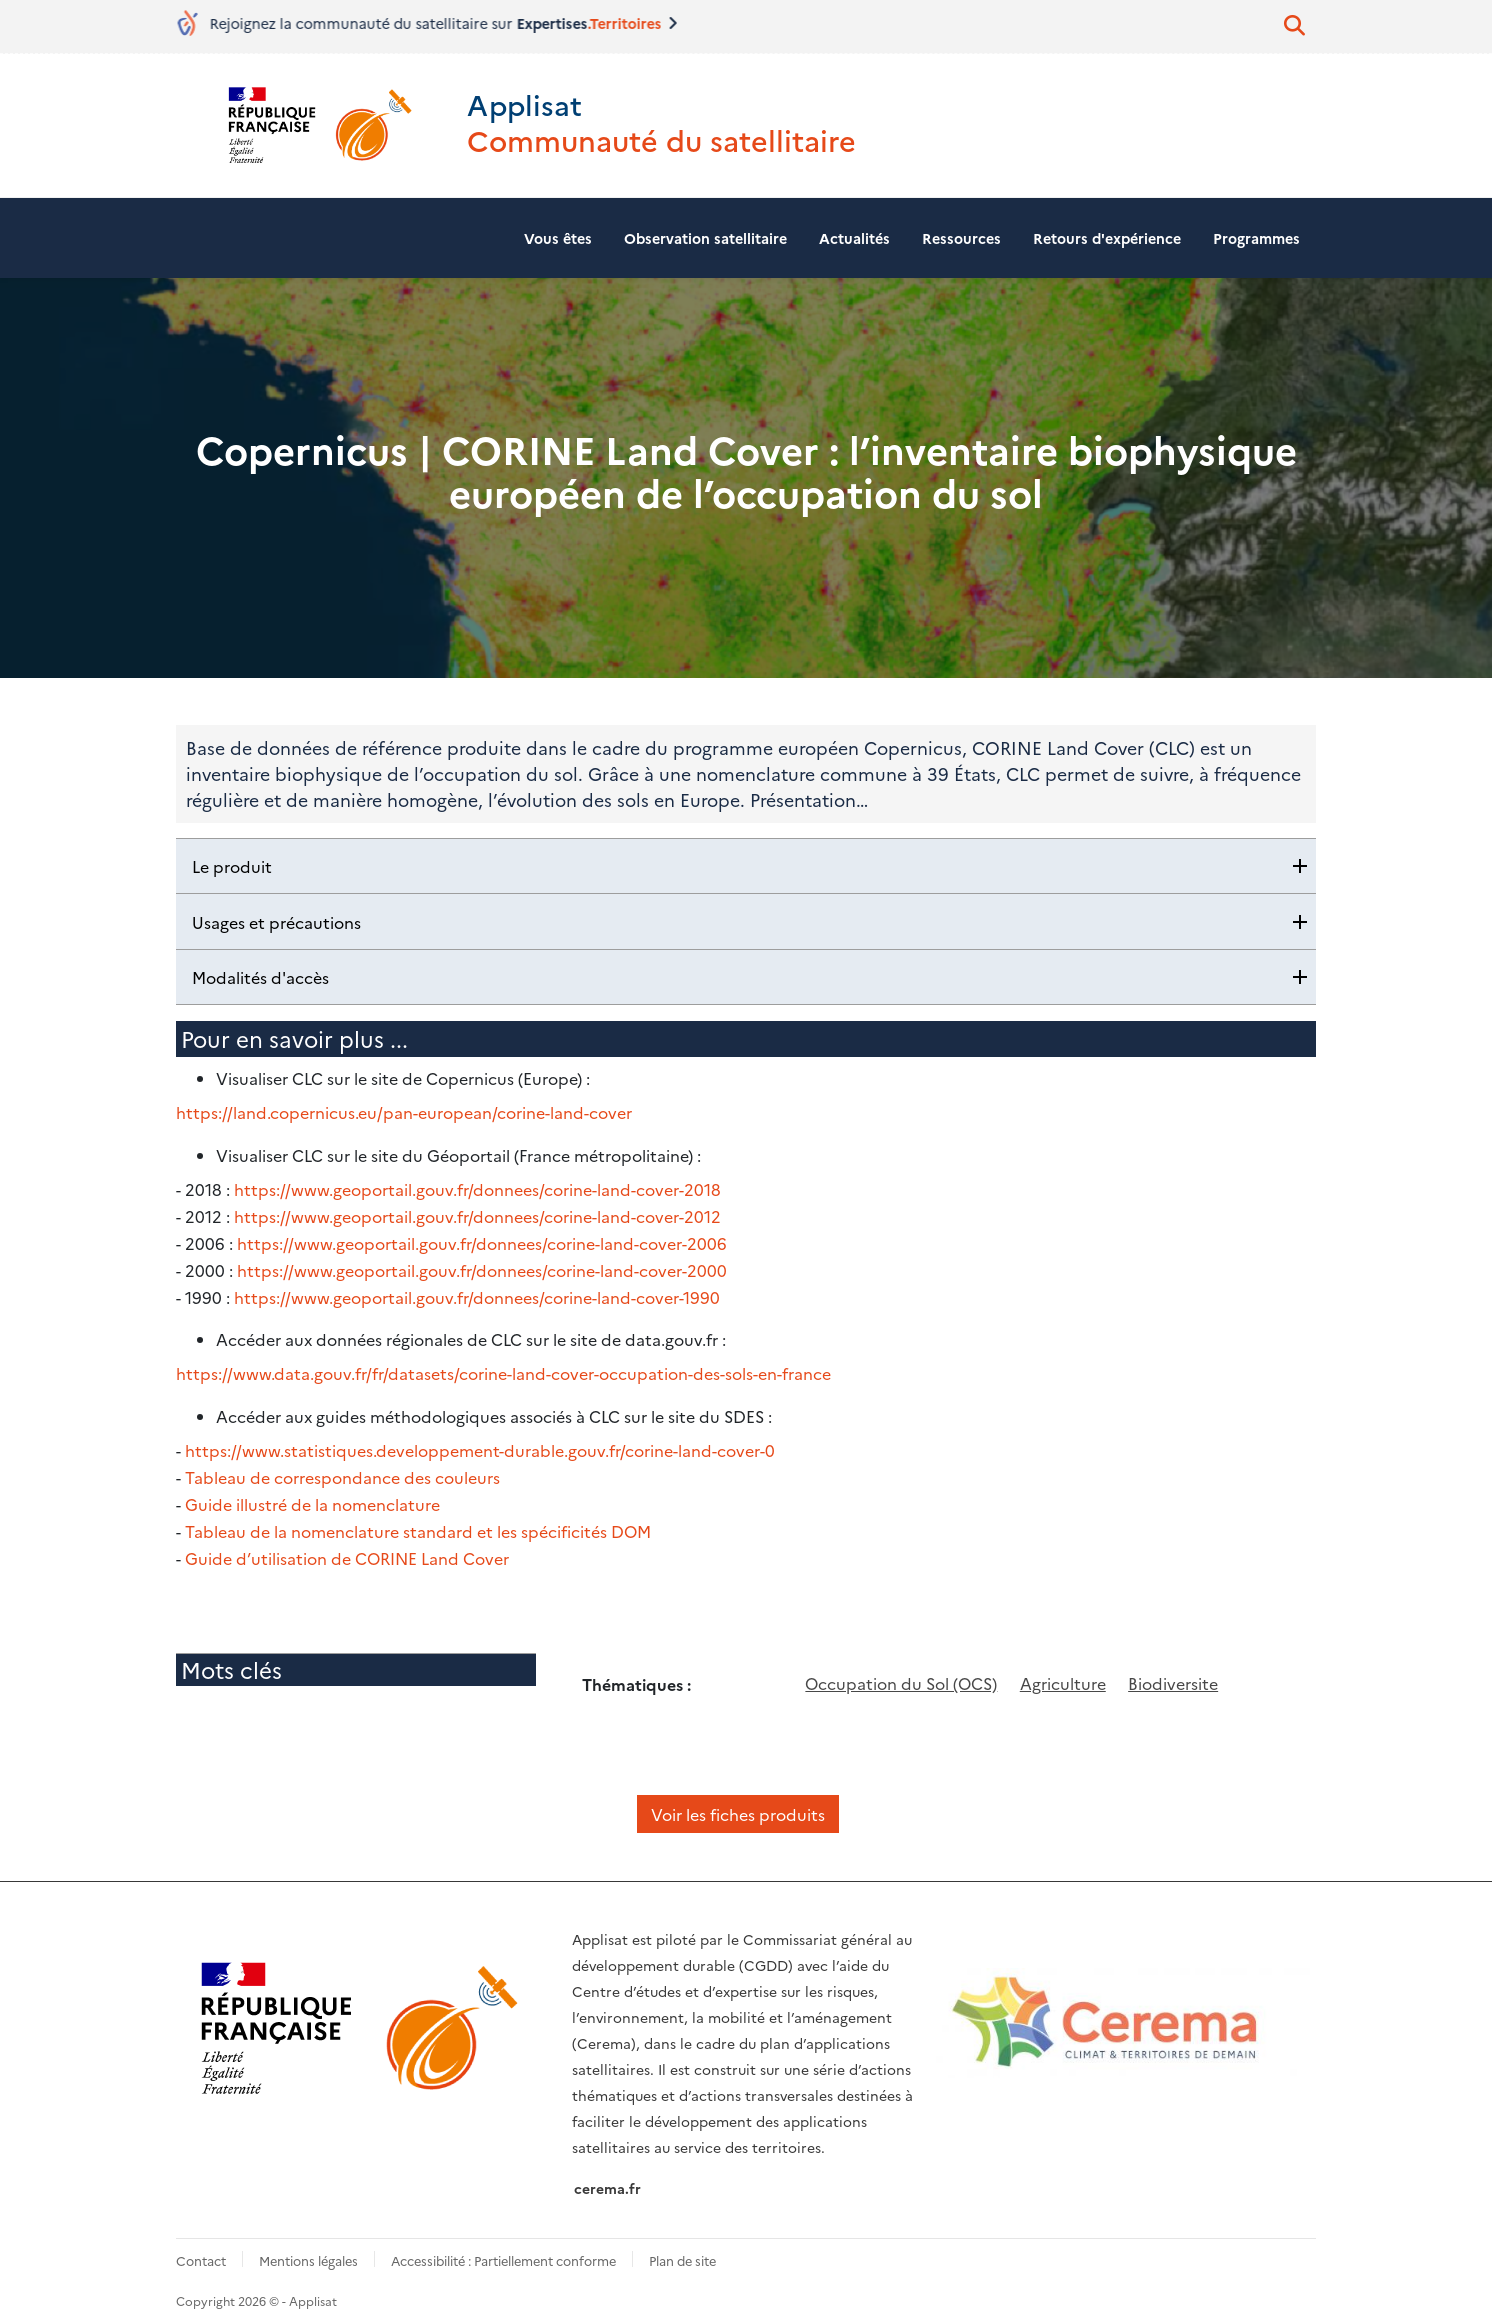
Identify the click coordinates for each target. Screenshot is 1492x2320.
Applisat (482, 100)
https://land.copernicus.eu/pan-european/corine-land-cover (404, 1107)
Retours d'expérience (1107, 232)
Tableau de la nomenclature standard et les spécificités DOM (418, 1517)
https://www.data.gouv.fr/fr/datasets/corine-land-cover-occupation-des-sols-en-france (503, 1363)
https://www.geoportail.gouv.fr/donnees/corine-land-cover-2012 (477, 1209)
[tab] (746, 861)
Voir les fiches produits (738, 1797)
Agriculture (1063, 1667)
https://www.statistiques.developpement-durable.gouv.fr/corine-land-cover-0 (480, 1439)
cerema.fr (607, 2172)
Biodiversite (1173, 1667)
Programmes (1256, 232)
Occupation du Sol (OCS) (901, 1667)
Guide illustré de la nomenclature (312, 1491)
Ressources (961, 232)
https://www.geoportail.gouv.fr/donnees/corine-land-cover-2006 (482, 1235)
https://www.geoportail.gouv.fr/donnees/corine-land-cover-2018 (477, 1183)
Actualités (854, 232)
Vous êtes (558, 232)
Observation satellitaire (705, 232)
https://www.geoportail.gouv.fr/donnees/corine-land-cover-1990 (477, 1287)
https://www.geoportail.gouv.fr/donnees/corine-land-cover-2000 (482, 1261)
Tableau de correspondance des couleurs (342, 1465)
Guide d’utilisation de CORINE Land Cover (347, 1543)
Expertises (588, 23)
